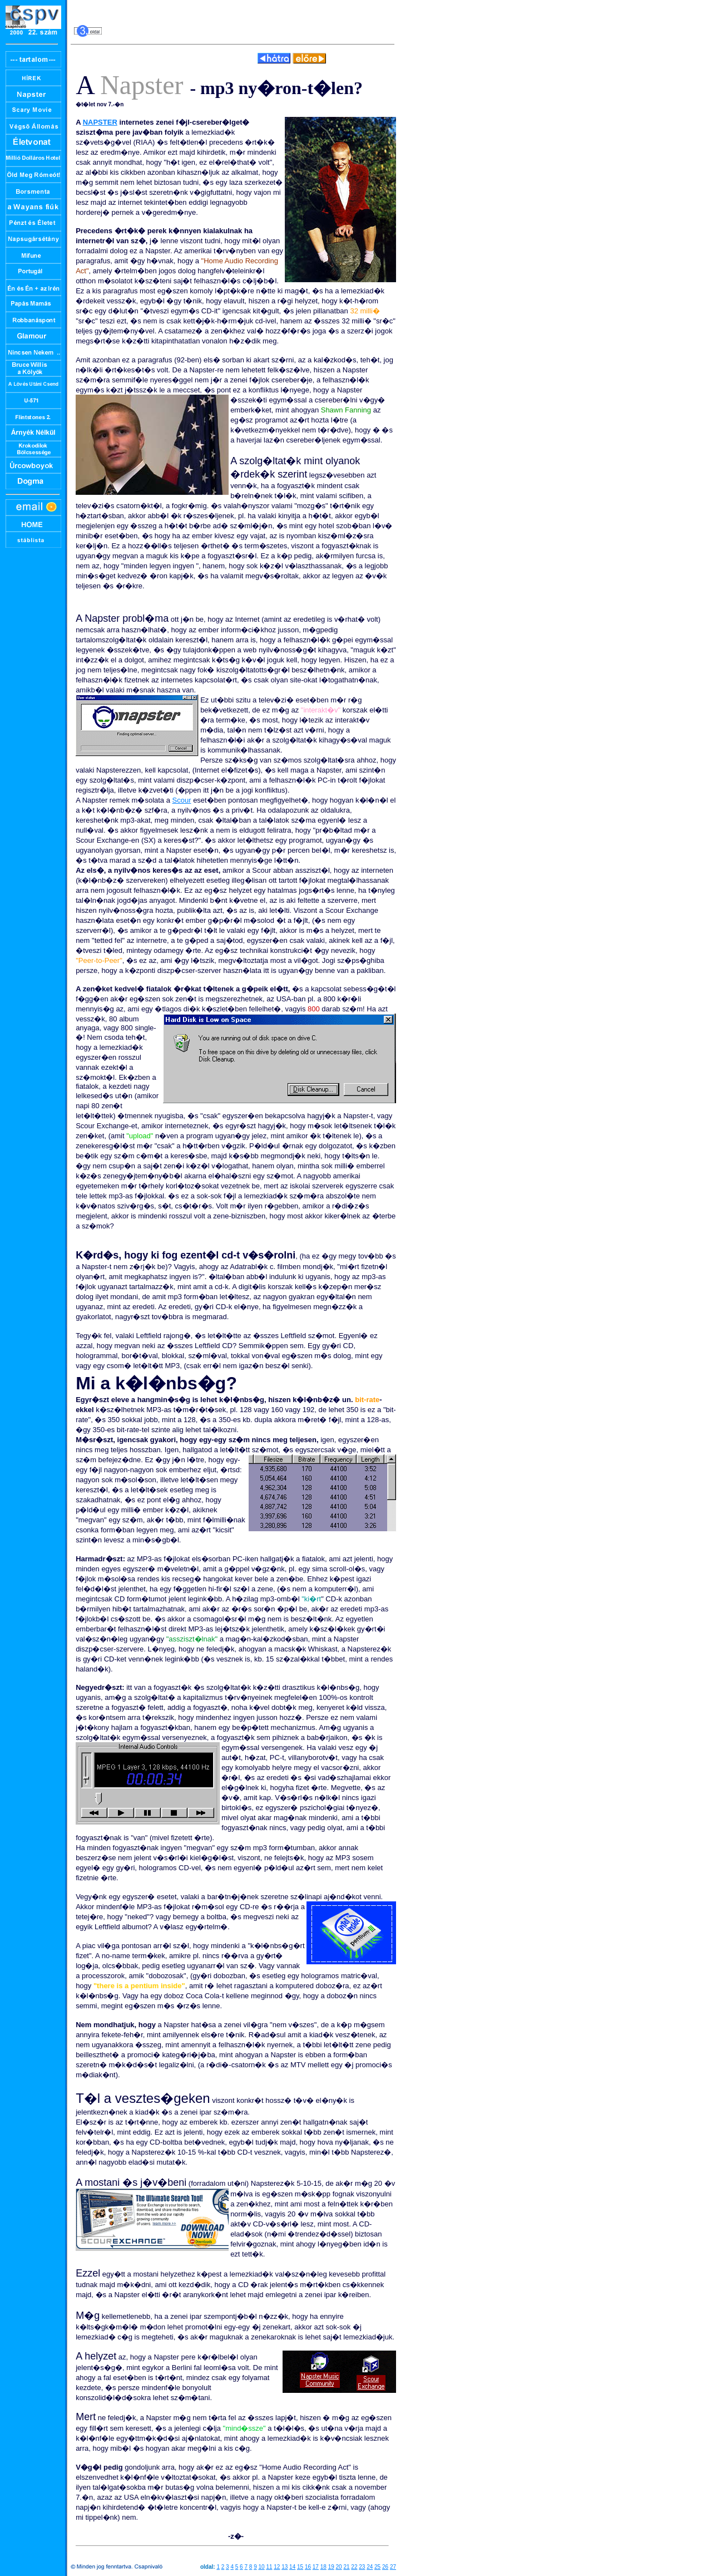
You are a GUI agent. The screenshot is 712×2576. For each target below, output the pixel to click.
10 (261, 2567)
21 (346, 2567)
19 (331, 2567)
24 (370, 2567)
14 (292, 2567)
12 (277, 2567)
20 (339, 2567)
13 (284, 2567)
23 (362, 2567)
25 (377, 2567)
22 (354, 2567)
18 (323, 2567)
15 (300, 2567)
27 (393, 2567)
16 (308, 2567)
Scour (181, 800)
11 (269, 2567)
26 (385, 2567)
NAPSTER (100, 122)
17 (316, 2567)
